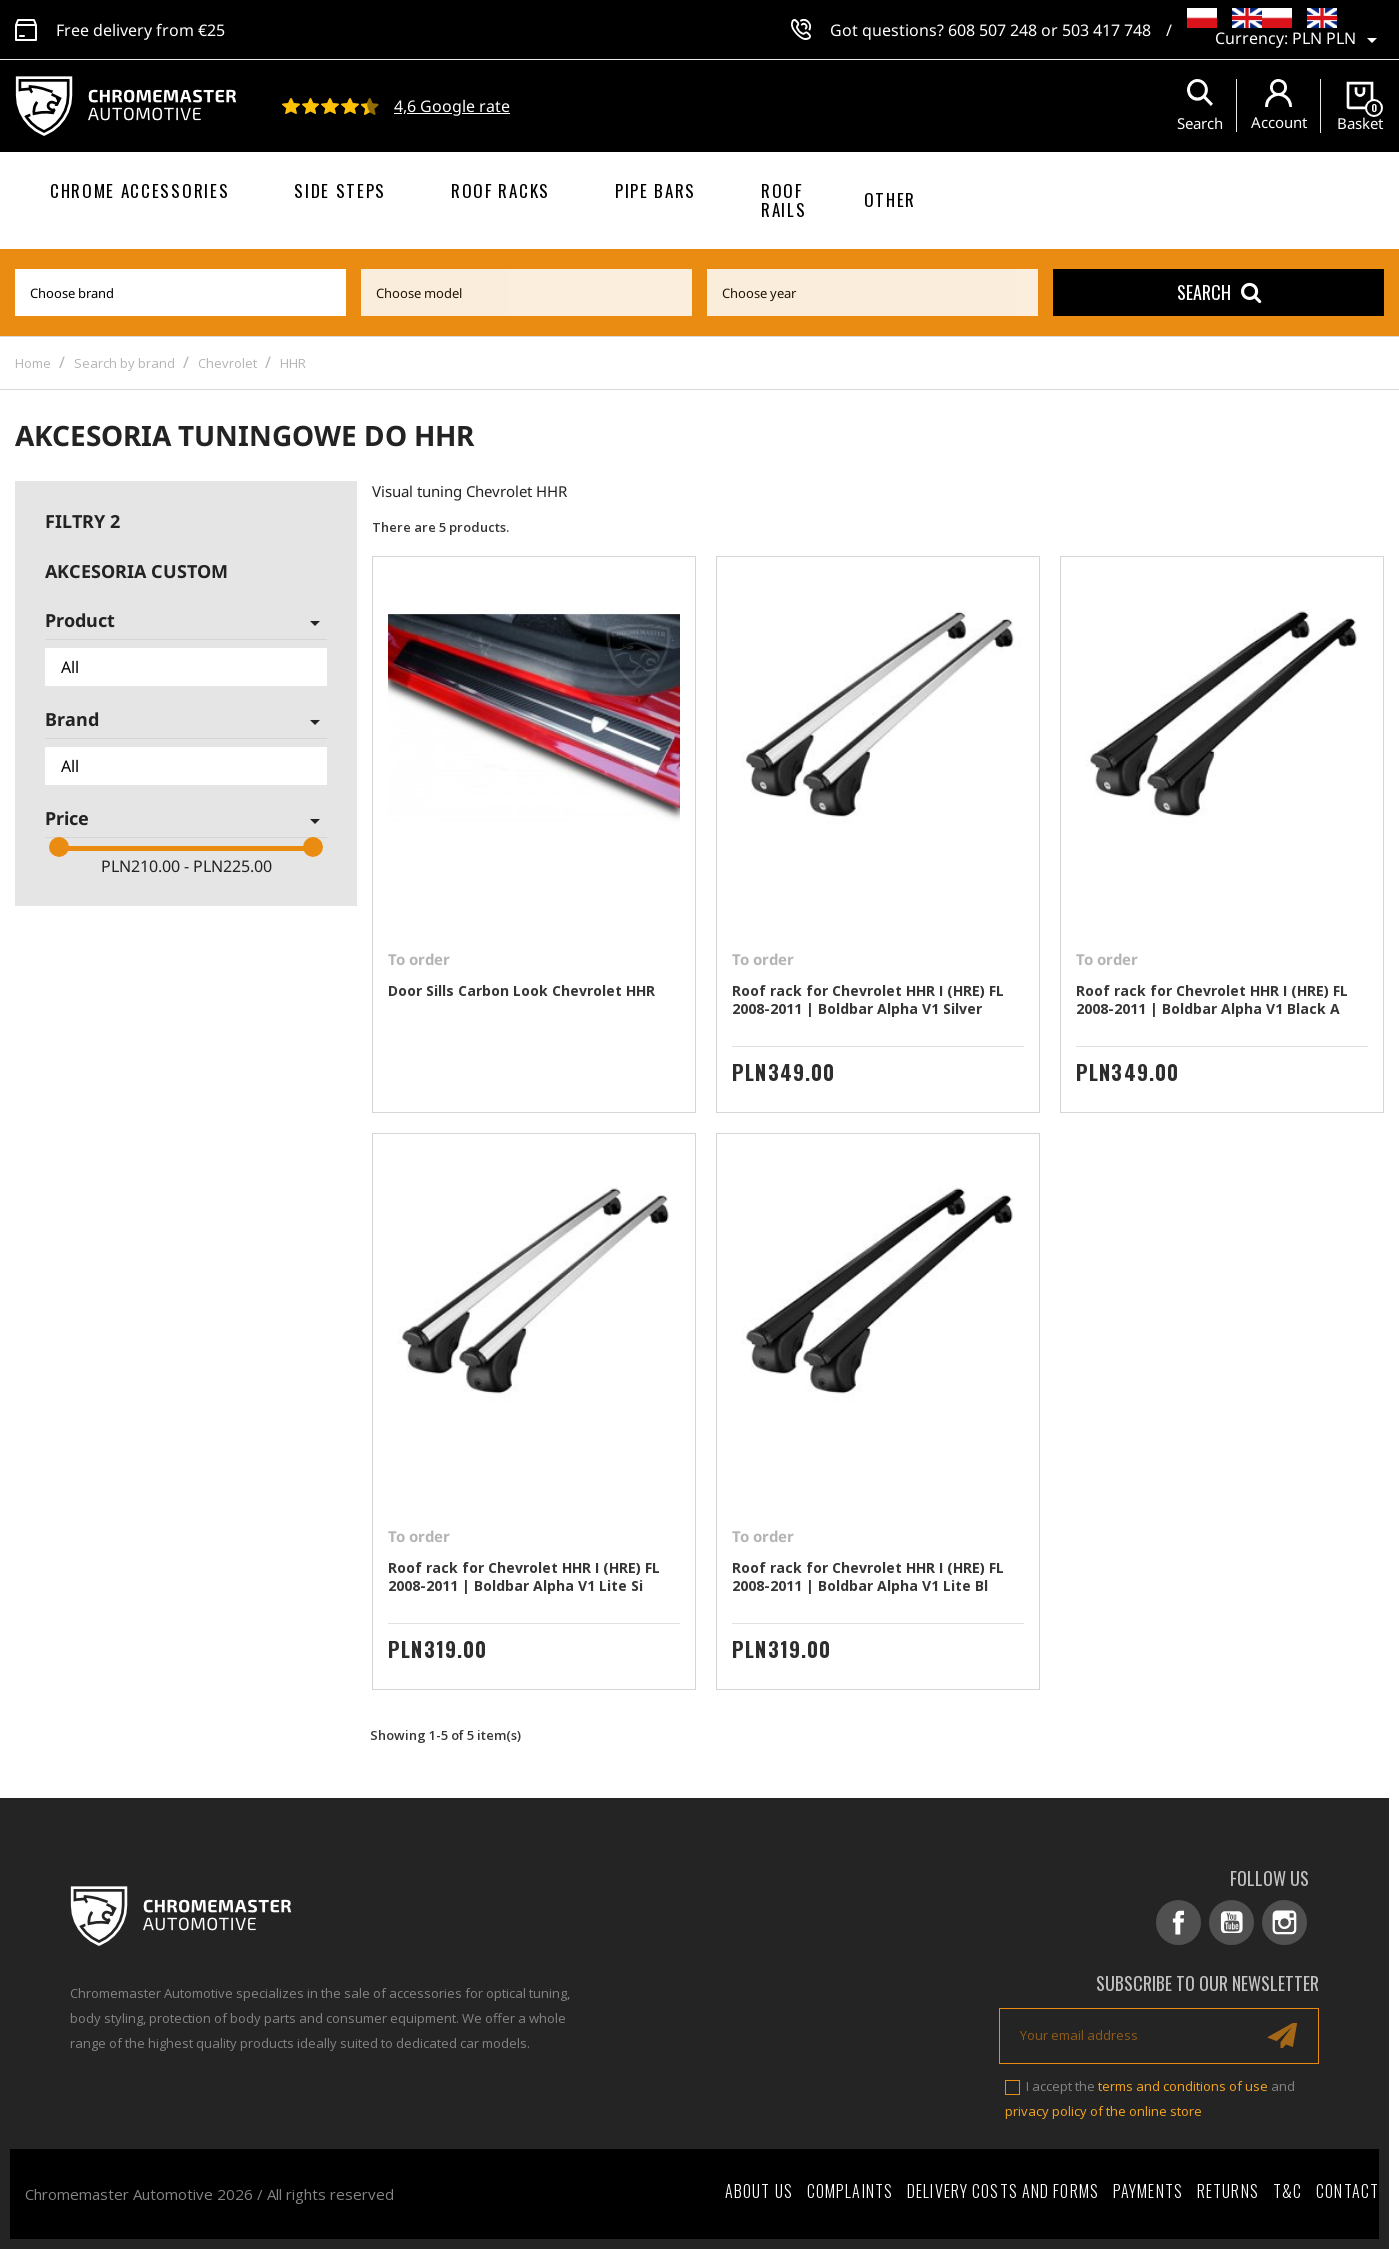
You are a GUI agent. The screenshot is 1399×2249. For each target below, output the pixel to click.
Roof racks (500, 190)
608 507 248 (992, 30)
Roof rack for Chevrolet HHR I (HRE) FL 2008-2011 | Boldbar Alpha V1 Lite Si (524, 1576)
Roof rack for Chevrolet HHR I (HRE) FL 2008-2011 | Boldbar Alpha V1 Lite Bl (868, 1576)
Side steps (340, 190)
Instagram (1284, 1922)
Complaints (850, 2191)
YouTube (1231, 1922)
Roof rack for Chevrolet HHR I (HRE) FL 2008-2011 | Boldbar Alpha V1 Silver (868, 999)
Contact (1347, 2191)
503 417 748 (1106, 30)
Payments (1148, 2191)
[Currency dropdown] (1338, 40)
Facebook (1178, 1922)
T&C (1287, 2191)
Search (1219, 292)
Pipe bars (655, 190)
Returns (1228, 2191)
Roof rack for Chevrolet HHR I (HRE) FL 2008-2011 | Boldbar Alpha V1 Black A (1212, 999)
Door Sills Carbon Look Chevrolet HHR (521, 990)
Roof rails (783, 200)
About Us (759, 2191)
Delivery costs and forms (1003, 2191)
